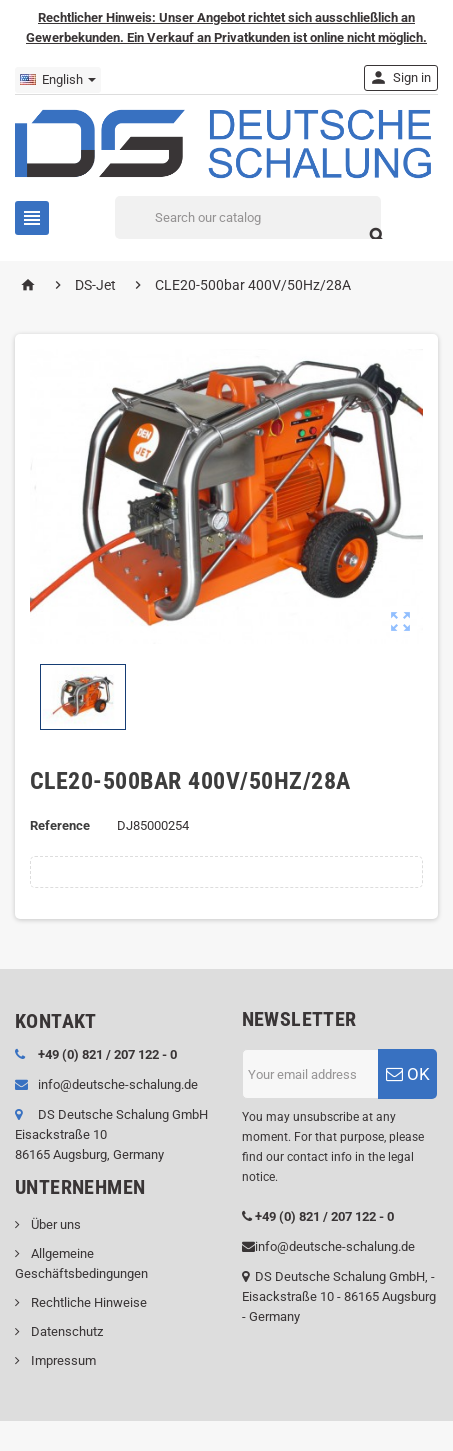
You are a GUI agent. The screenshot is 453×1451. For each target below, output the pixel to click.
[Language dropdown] (58, 80)
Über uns (54, 1224)
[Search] (248, 217)
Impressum (62, 1360)
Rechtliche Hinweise (87, 1302)
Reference (60, 825)
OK (408, 1074)
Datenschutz (65, 1331)
